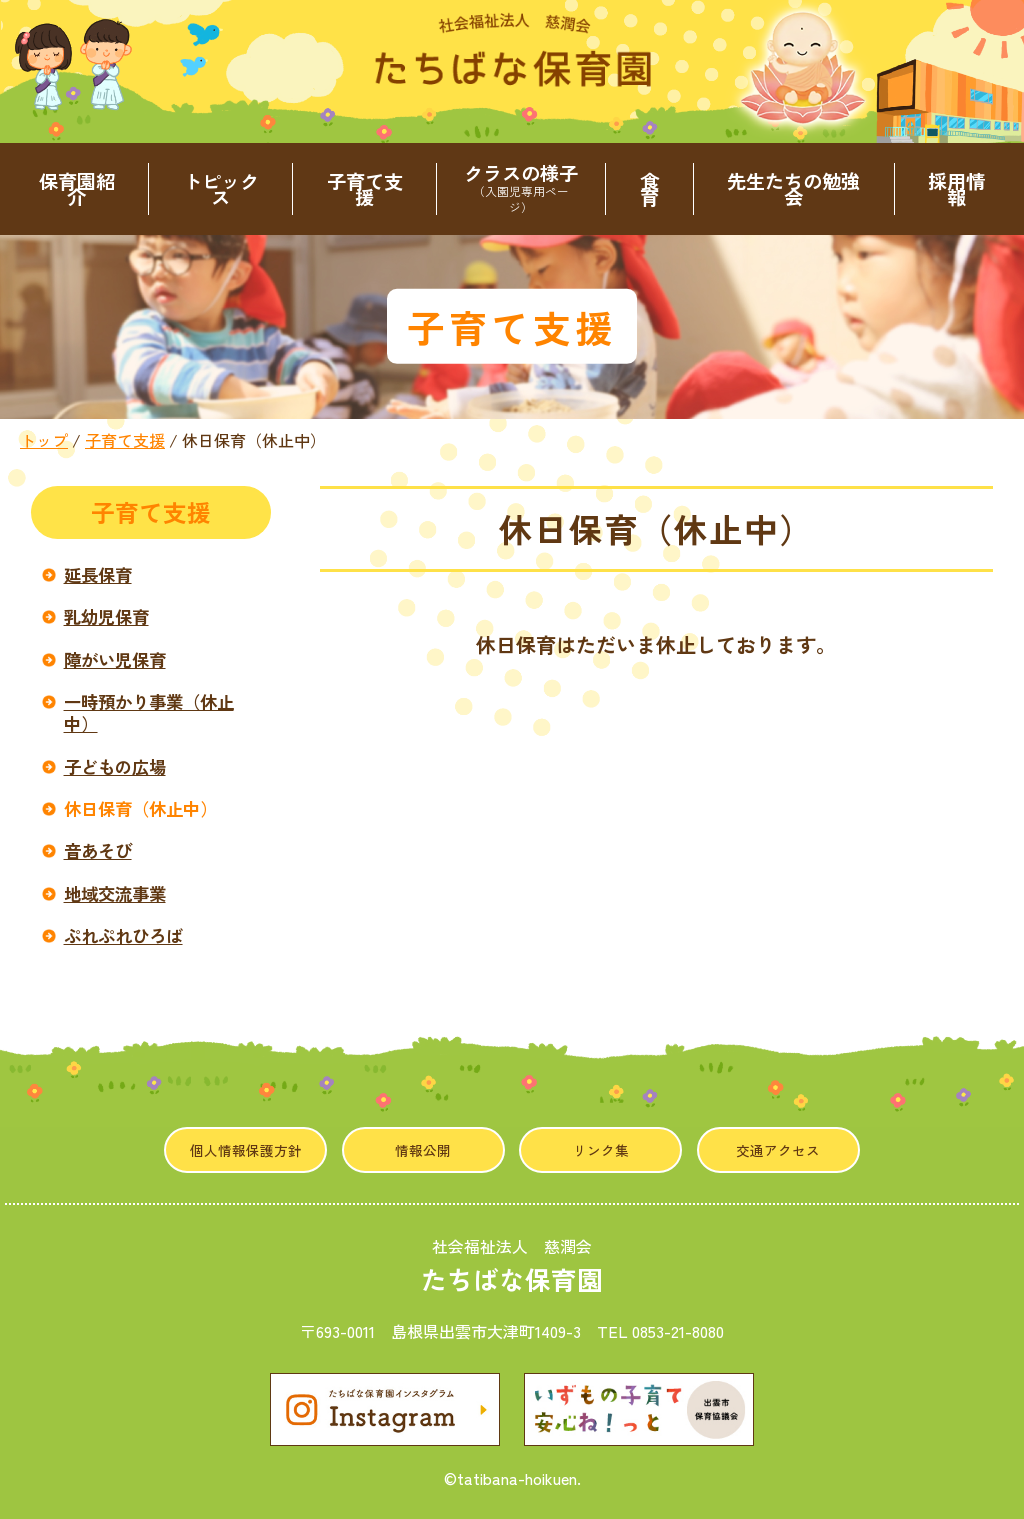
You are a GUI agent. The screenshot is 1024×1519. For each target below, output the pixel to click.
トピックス (221, 189)
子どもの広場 (115, 766)
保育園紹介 (77, 189)
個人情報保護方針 (246, 1150)
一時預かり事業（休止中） (149, 712)
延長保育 (98, 574)
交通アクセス (778, 1150)
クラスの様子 (521, 189)
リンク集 (601, 1150)
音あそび (98, 850)
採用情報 (956, 189)
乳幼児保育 (106, 616)
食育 (649, 189)
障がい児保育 (115, 659)
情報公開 (423, 1150)
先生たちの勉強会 (793, 189)
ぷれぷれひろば (123, 935)
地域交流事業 (115, 893)
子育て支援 (365, 189)
